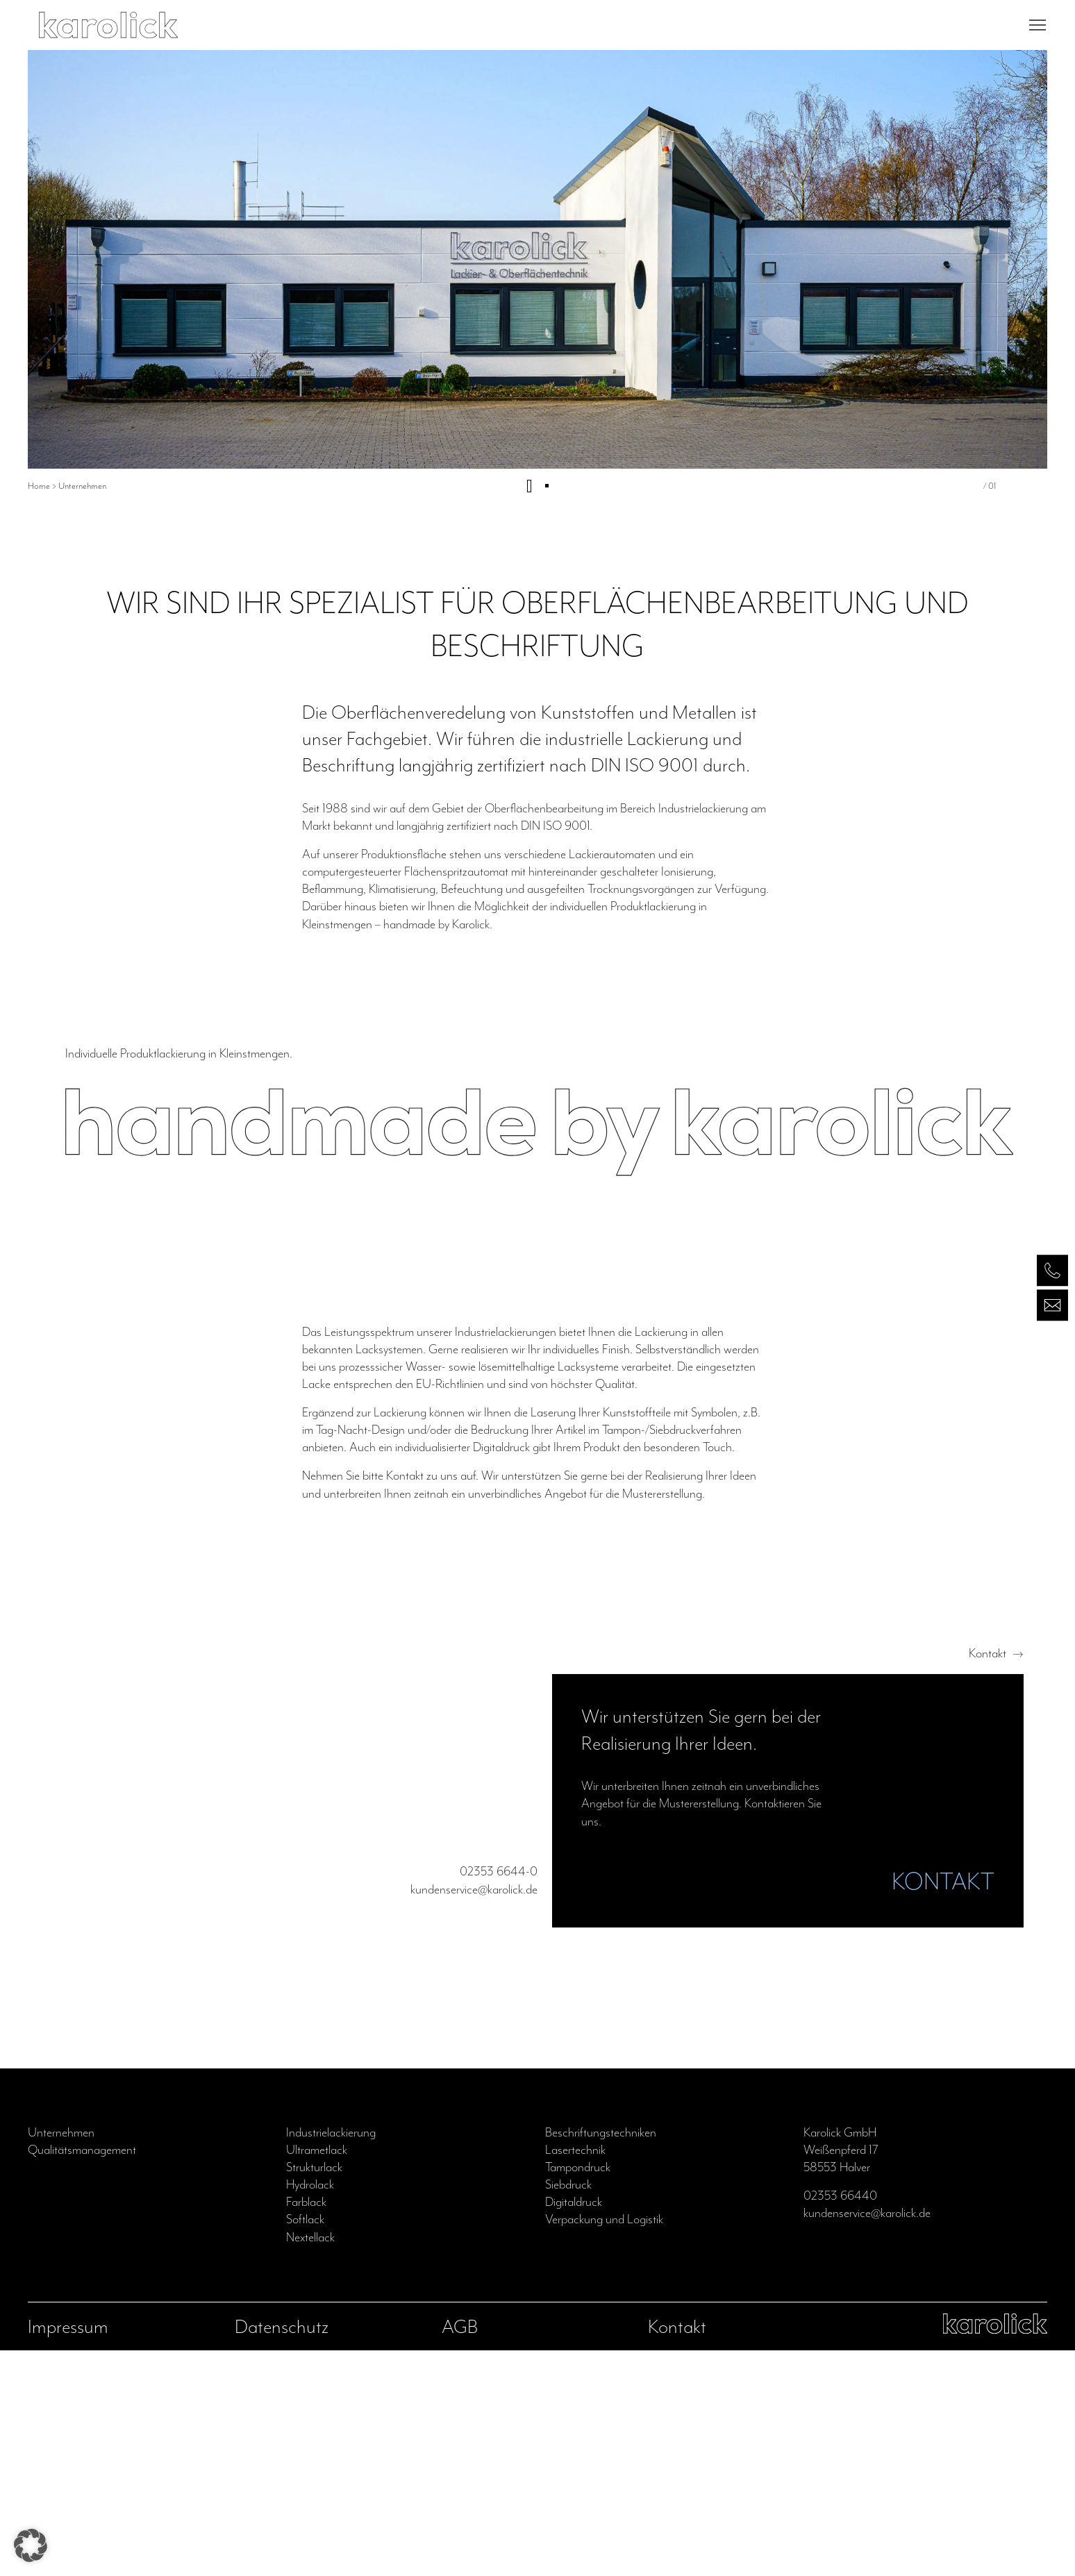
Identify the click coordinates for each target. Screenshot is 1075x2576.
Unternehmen (61, 2132)
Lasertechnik (575, 2149)
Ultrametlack (316, 2149)
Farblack (306, 2201)
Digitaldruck (573, 2201)
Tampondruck (577, 2167)
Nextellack (310, 2237)
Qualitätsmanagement (82, 2149)
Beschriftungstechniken (600, 2132)
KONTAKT (943, 1881)
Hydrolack (310, 2184)
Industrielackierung (331, 2132)
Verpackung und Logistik (604, 2219)
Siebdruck (568, 2184)
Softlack (305, 2219)
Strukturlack (314, 2167)
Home (39, 486)
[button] (30, 2545)
